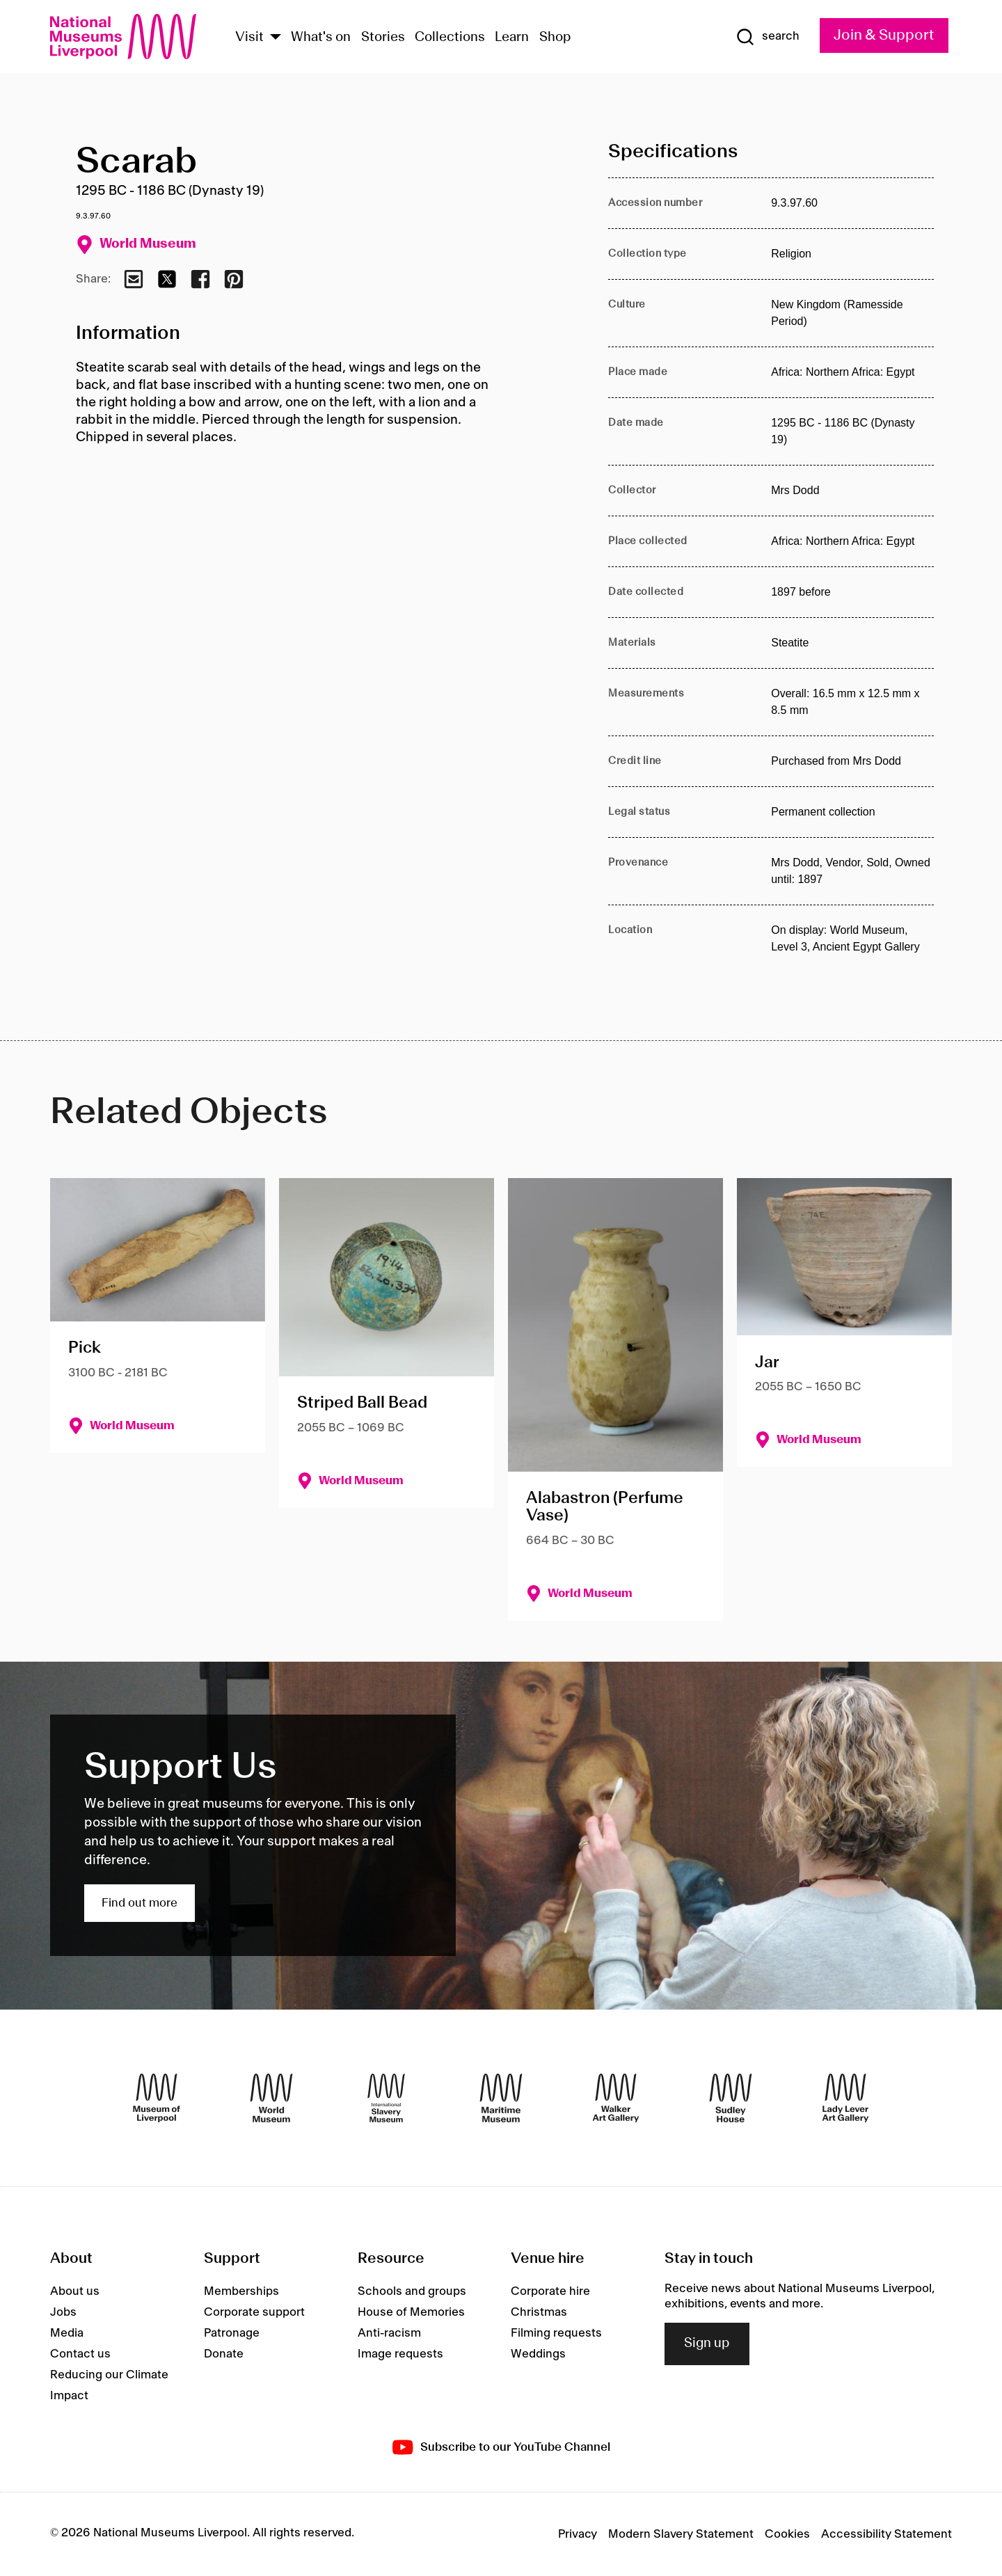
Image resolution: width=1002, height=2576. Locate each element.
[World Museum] (271, 2098)
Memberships (241, 2291)
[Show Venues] (275, 38)
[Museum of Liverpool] (156, 2098)
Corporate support (254, 2312)
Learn (512, 38)
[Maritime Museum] (501, 2098)
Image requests (400, 2354)
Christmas (539, 2312)
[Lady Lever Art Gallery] (845, 2098)
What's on (321, 38)
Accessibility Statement (886, 2534)
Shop (555, 38)
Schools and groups (412, 2291)
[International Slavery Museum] (386, 2098)
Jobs (63, 2312)
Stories (383, 38)
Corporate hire (550, 2291)
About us (75, 2291)
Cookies (787, 2534)
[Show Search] (767, 37)
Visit (249, 38)
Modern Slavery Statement (681, 2534)
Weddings (538, 2354)
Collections (450, 38)
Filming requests (556, 2333)
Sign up (707, 2344)
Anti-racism (389, 2333)
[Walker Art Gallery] (616, 2098)
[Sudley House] (730, 2098)
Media (67, 2333)
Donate (224, 2354)
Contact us (80, 2354)
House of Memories (411, 2312)
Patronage (232, 2333)
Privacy (577, 2534)
